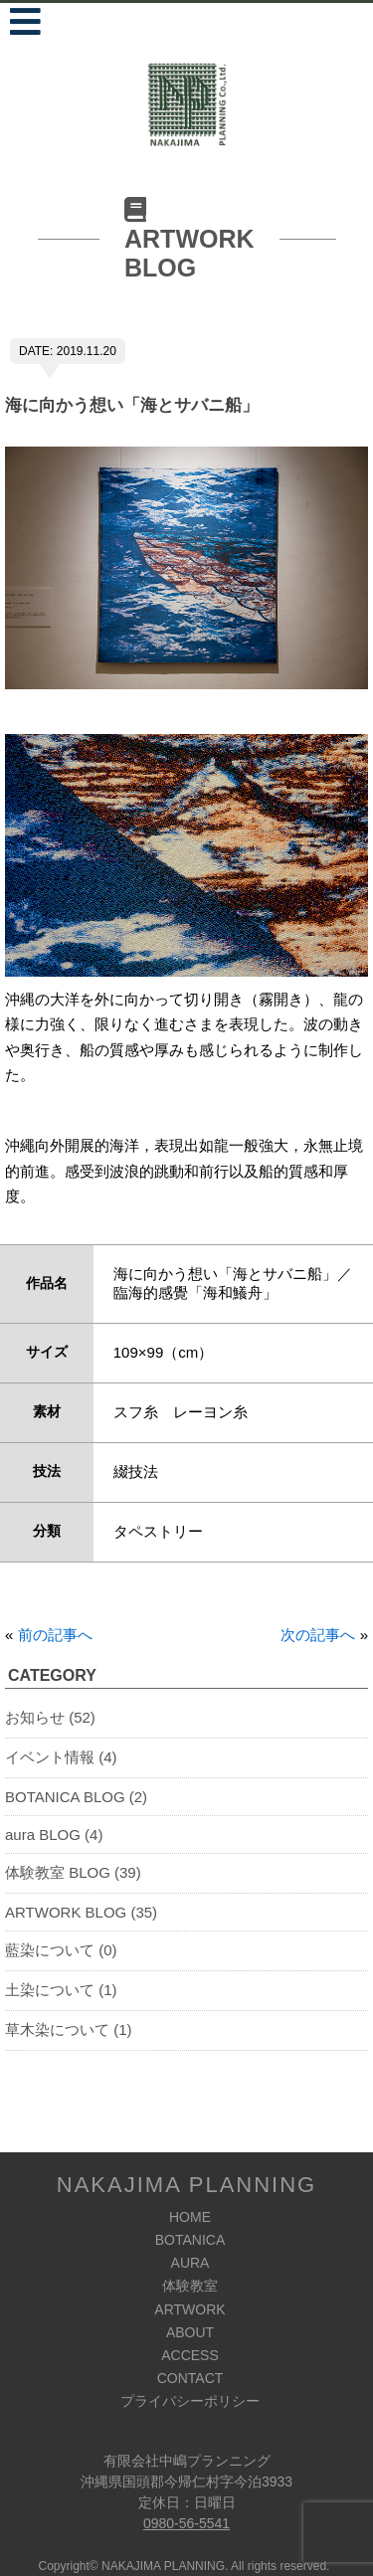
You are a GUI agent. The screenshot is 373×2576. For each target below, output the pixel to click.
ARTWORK (189, 2309)
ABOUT (190, 2332)
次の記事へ (317, 1634)
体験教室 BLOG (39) (73, 1872)
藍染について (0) (61, 1949)
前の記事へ (55, 1634)
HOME (190, 2217)
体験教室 (190, 2286)
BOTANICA (190, 2240)
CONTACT (190, 2378)
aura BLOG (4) (53, 1834)
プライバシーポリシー (190, 2401)
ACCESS (190, 2355)
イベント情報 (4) (61, 1756)
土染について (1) (61, 1989)
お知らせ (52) (50, 1717)
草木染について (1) (68, 2029)
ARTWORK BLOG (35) (81, 1912)
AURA (190, 2263)
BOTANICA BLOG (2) (76, 1796)
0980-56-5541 (186, 2523)
